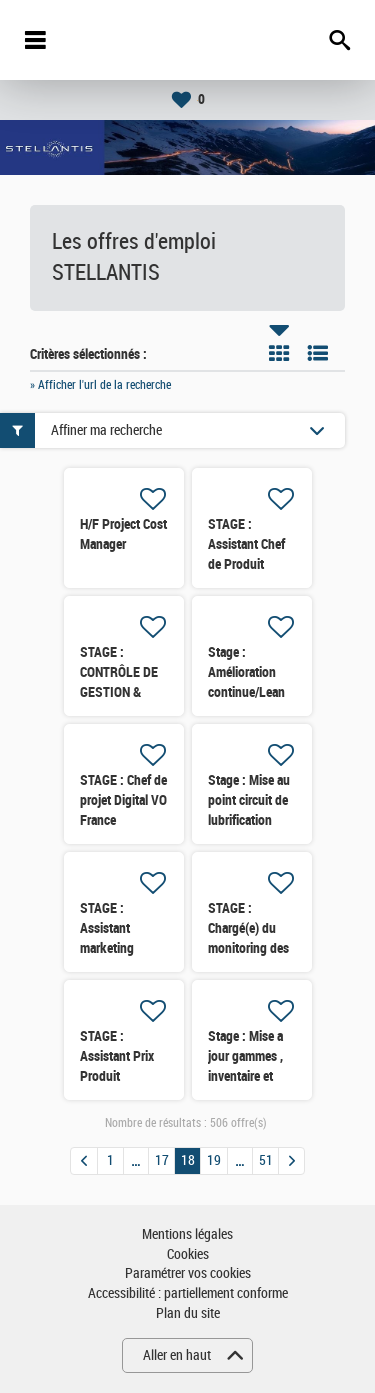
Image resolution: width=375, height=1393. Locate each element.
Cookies (188, 1254)
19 (214, 1160)
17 (162, 1160)
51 (266, 1160)
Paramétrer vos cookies (188, 1273)
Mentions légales (187, 1234)
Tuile (279, 353)
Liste (318, 353)
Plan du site (188, 1313)
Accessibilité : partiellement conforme (188, 1293)
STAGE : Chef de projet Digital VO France (123, 800)
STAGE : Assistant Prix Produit (117, 1056)
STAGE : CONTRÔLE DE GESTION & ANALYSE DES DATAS (119, 692)
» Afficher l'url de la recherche (100, 385)
